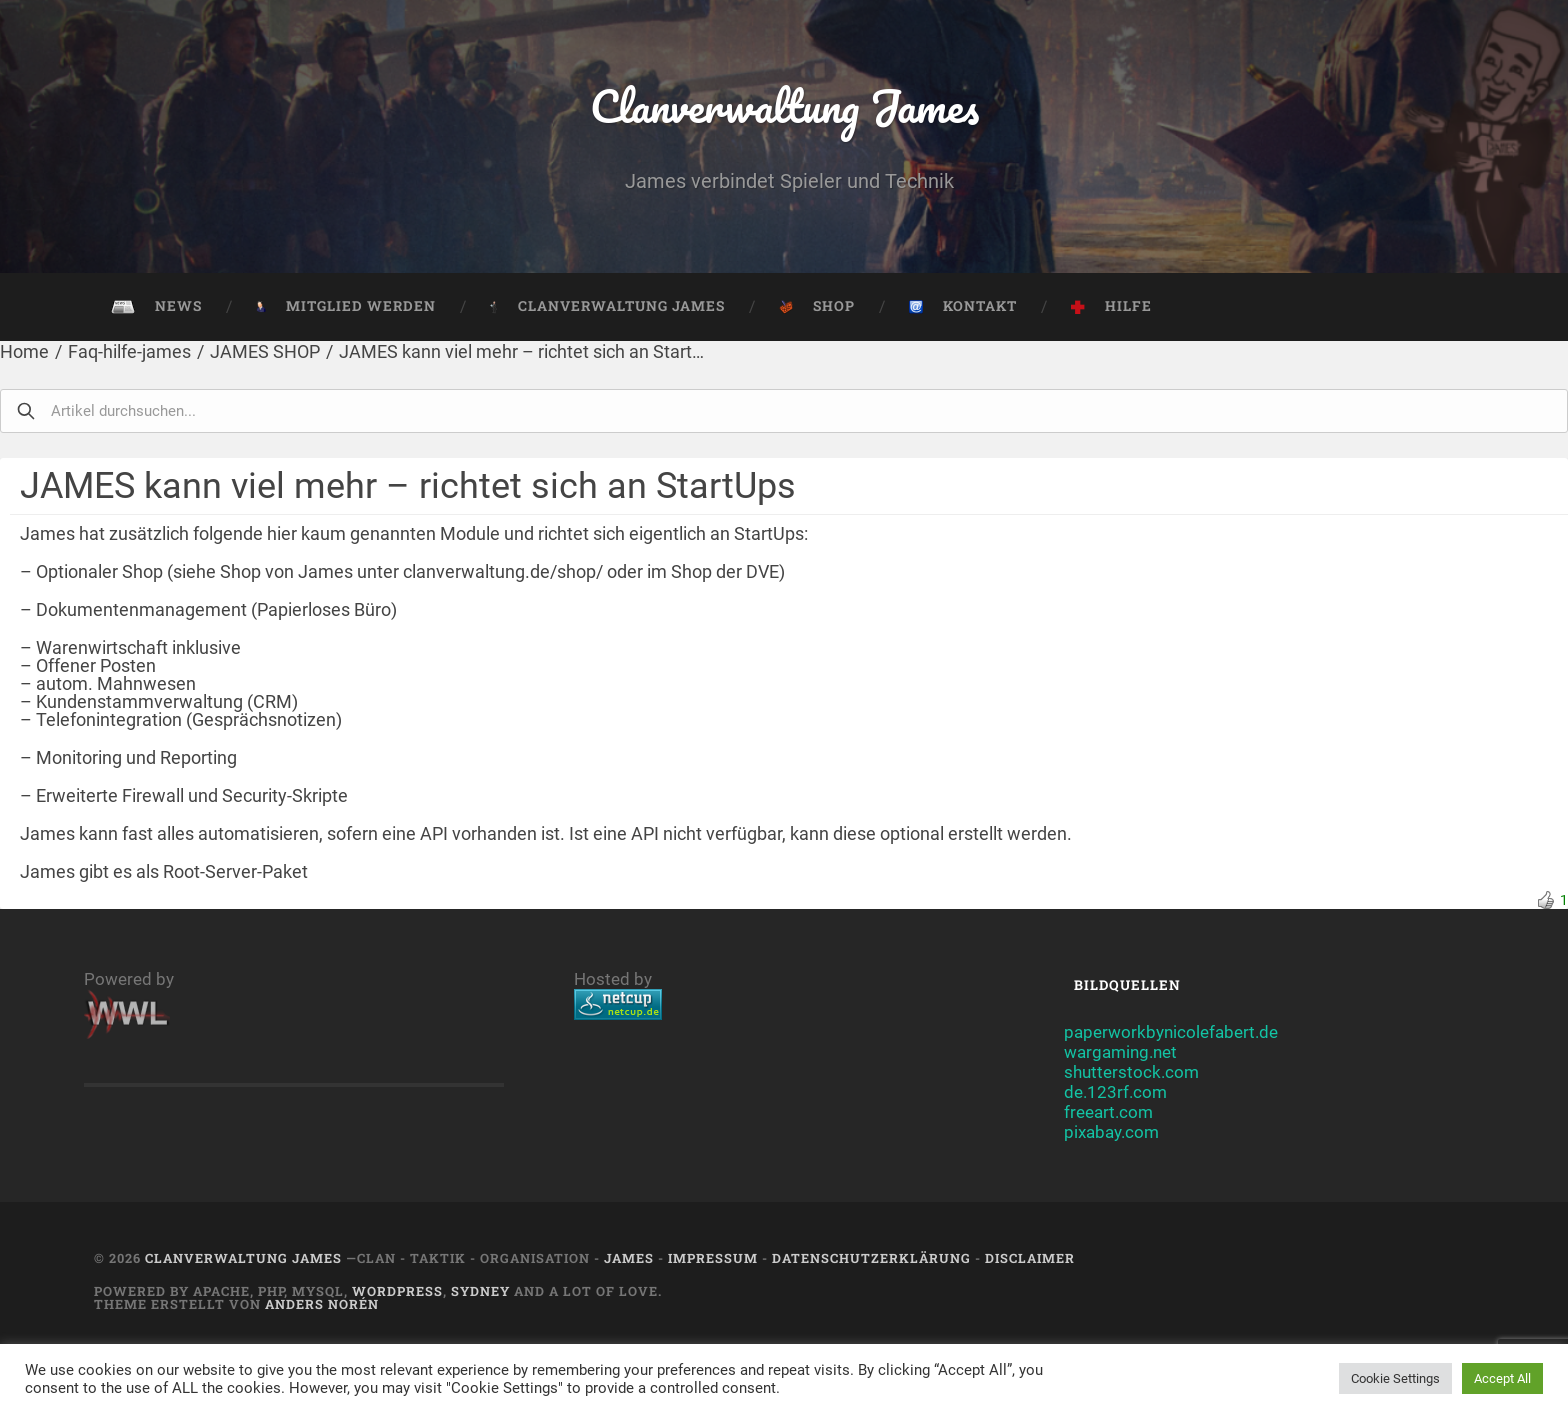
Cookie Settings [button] (1395, 1378)
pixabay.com (1111, 1132)
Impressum (713, 1258)
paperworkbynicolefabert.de (1171, 1032)
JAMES (629, 1258)
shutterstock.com (1131, 1072)
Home (24, 351)
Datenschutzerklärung (871, 1258)
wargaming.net (1120, 1052)
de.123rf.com (1115, 1092)
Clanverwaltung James (784, 105)
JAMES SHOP (265, 351)
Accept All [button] (1502, 1378)
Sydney (480, 1291)
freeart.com (1108, 1112)
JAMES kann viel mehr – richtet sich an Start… (521, 351)
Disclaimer (1030, 1258)
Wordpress (397, 1291)
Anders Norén (322, 1304)
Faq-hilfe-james (129, 351)
